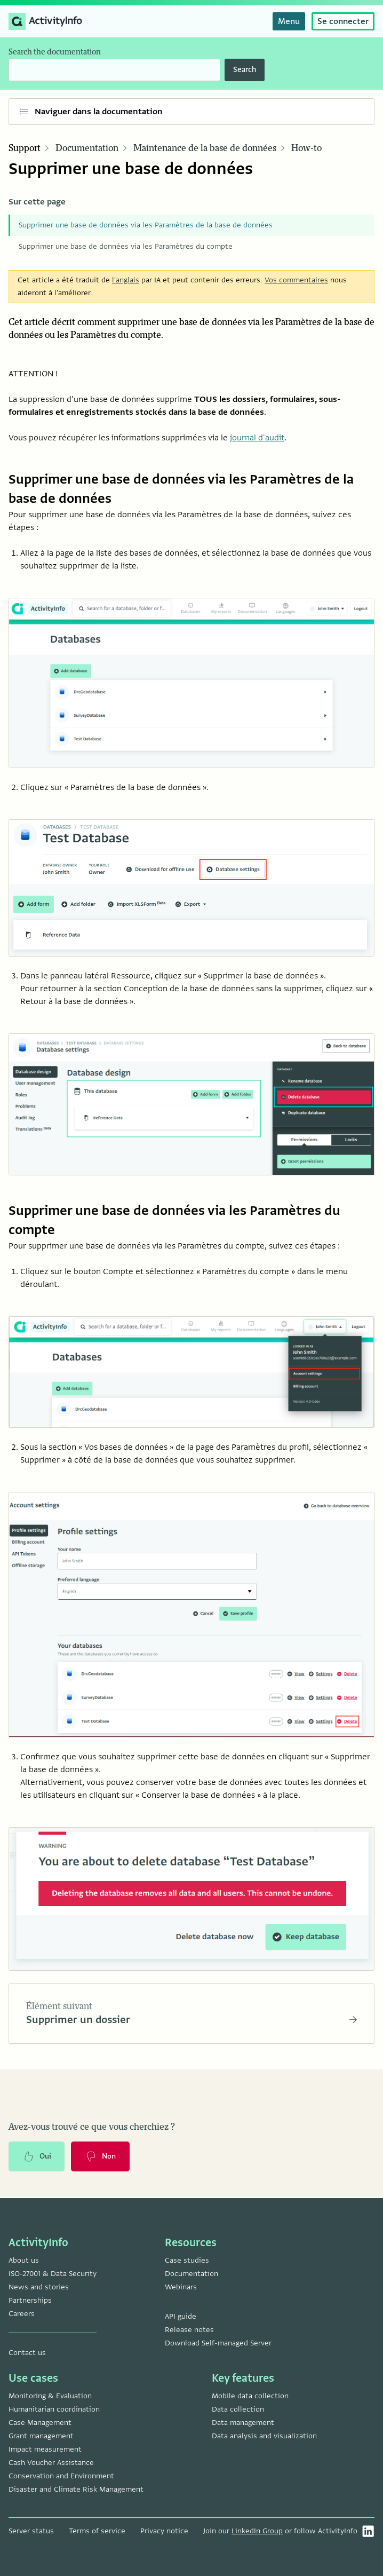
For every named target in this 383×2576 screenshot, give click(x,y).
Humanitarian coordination (54, 2409)
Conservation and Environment (61, 2476)
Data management (243, 2422)
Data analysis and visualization (264, 2436)
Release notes (189, 2330)
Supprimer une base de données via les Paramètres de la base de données (146, 225)
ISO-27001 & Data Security (53, 2274)
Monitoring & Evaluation (50, 2396)
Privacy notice (164, 2531)
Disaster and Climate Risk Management (76, 2489)
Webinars (181, 2287)
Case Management (40, 2422)
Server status (31, 2531)
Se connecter (343, 21)
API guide (180, 2316)
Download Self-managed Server (218, 2343)
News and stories (39, 2287)
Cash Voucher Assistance (51, 2463)
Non (100, 2157)
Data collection (238, 2409)
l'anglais (125, 280)
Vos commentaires (296, 280)
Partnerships (30, 2300)
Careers (22, 2314)
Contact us (27, 2353)
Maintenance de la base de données (204, 148)
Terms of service (97, 2531)
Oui (36, 2157)
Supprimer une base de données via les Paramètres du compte (126, 246)
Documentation (86, 148)
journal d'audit (257, 437)
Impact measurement (45, 2449)
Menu (289, 21)
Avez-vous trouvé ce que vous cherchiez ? (92, 2127)
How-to (306, 148)
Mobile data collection (250, 2396)
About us (24, 2260)
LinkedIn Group (257, 2531)
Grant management (41, 2436)
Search (244, 70)
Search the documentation (55, 52)
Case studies (187, 2260)
